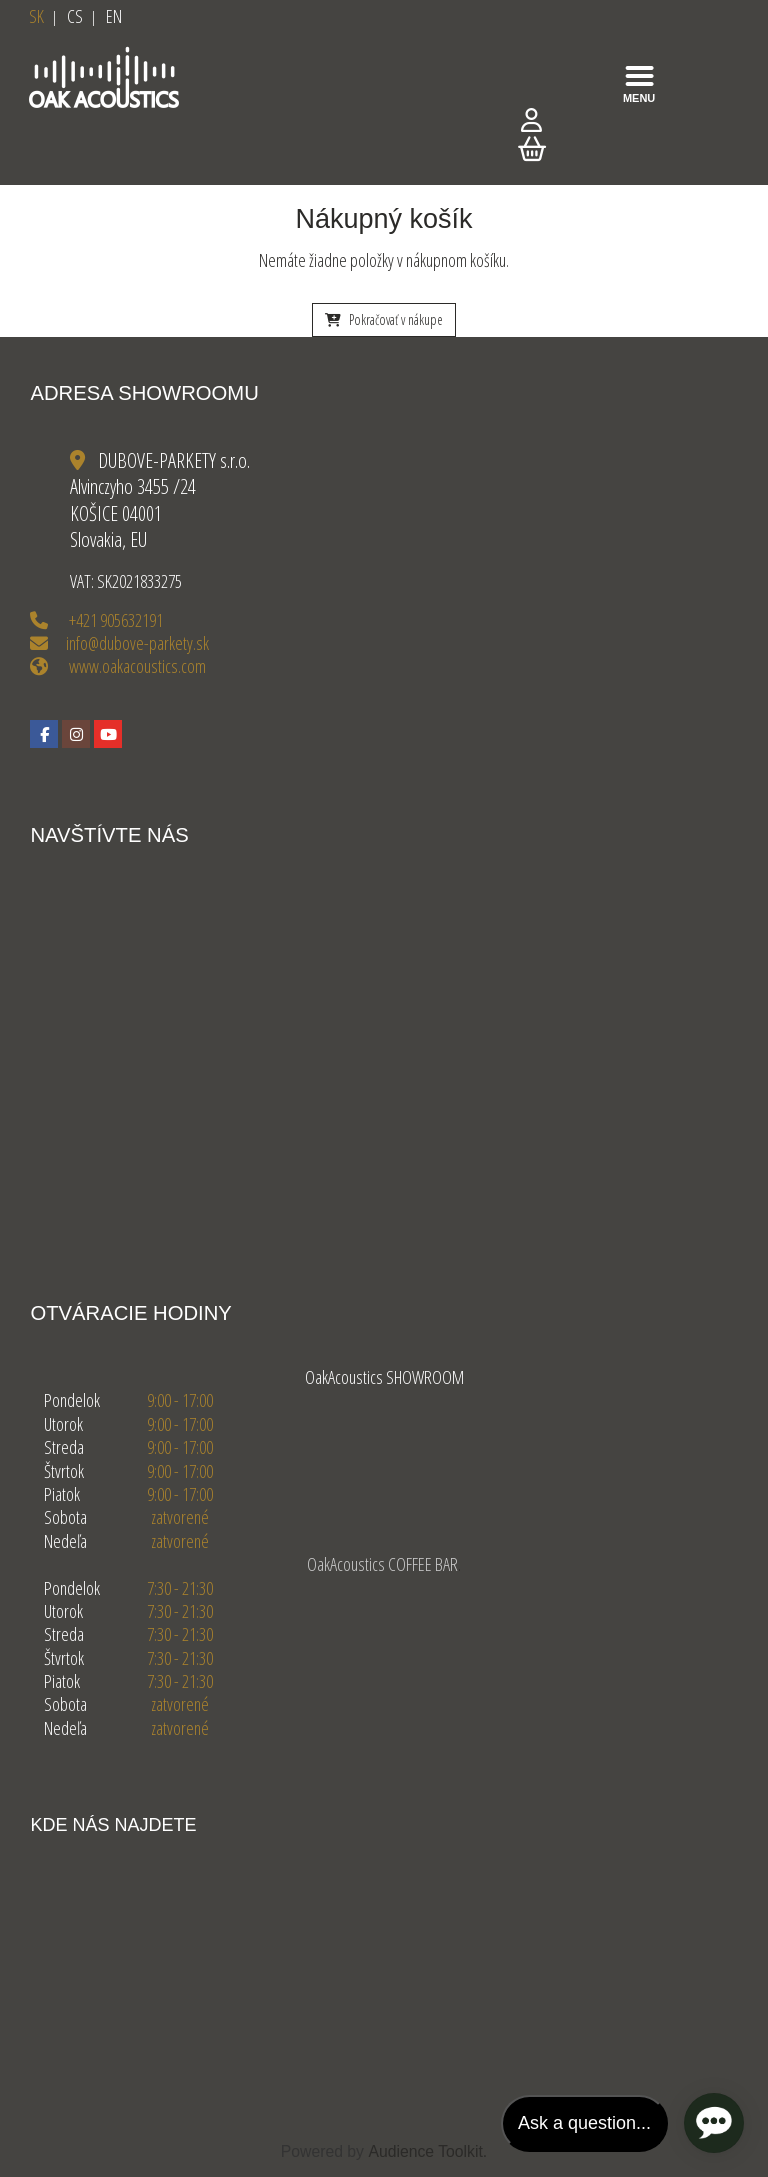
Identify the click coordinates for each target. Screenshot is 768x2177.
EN (114, 16)
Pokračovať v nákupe (384, 319)
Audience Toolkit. (427, 2151)
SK (36, 16)
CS (75, 16)
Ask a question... (584, 2123)
